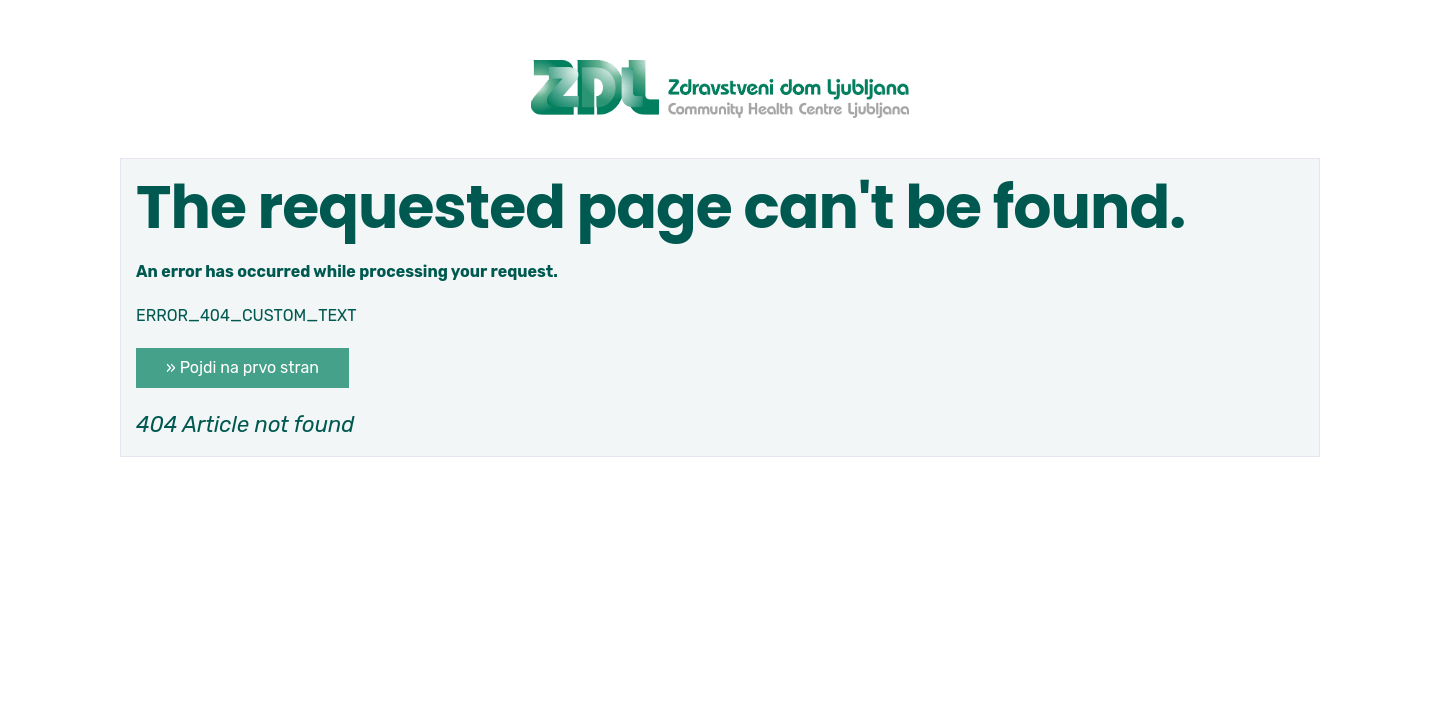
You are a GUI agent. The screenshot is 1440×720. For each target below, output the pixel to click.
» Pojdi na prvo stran (242, 367)
